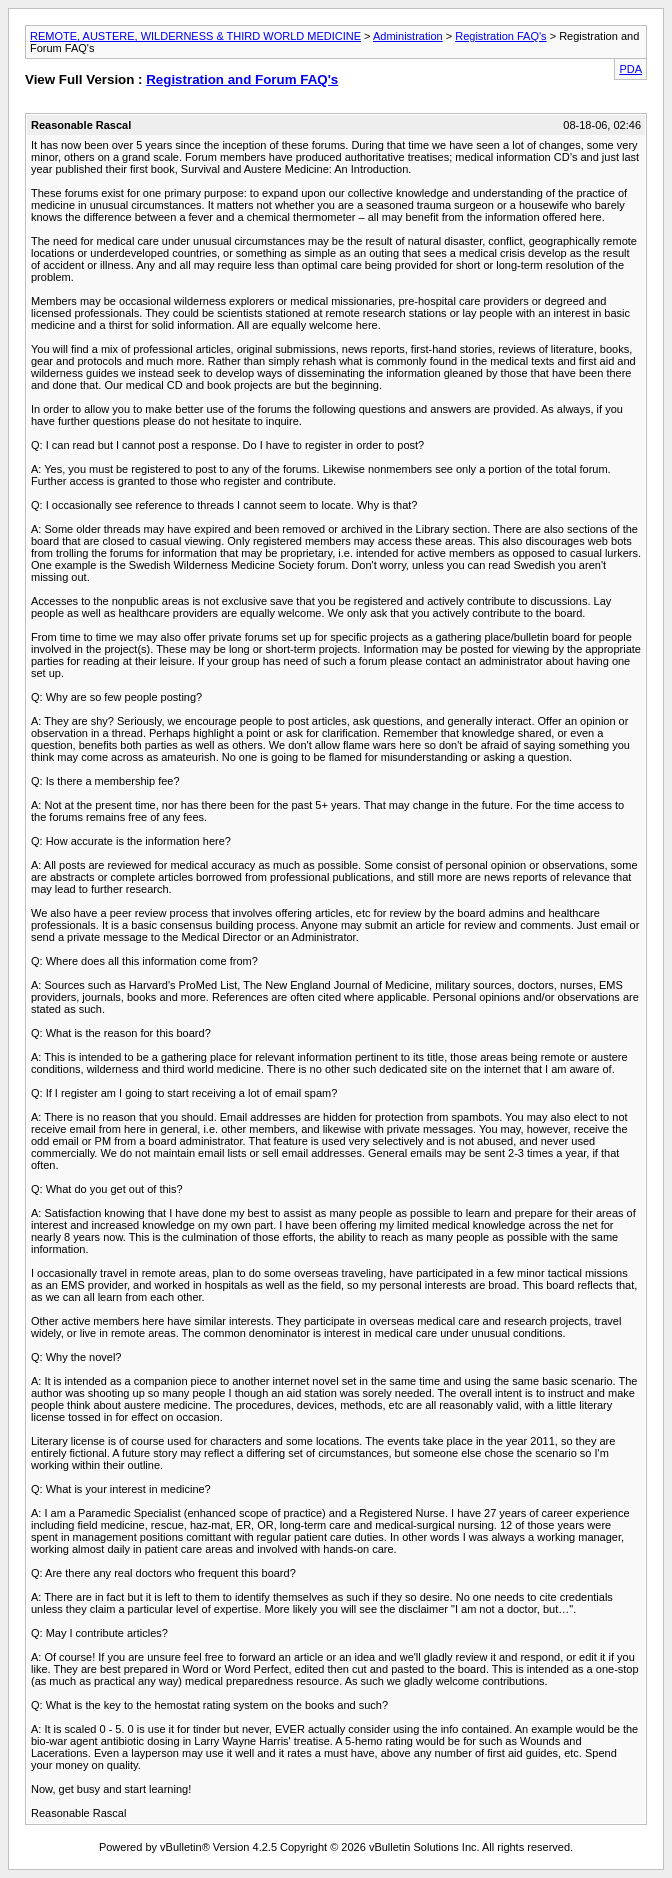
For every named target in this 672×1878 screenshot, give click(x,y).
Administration (408, 36)
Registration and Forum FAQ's (242, 79)
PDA (630, 69)
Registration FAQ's (500, 36)
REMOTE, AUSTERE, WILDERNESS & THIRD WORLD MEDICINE (195, 36)
